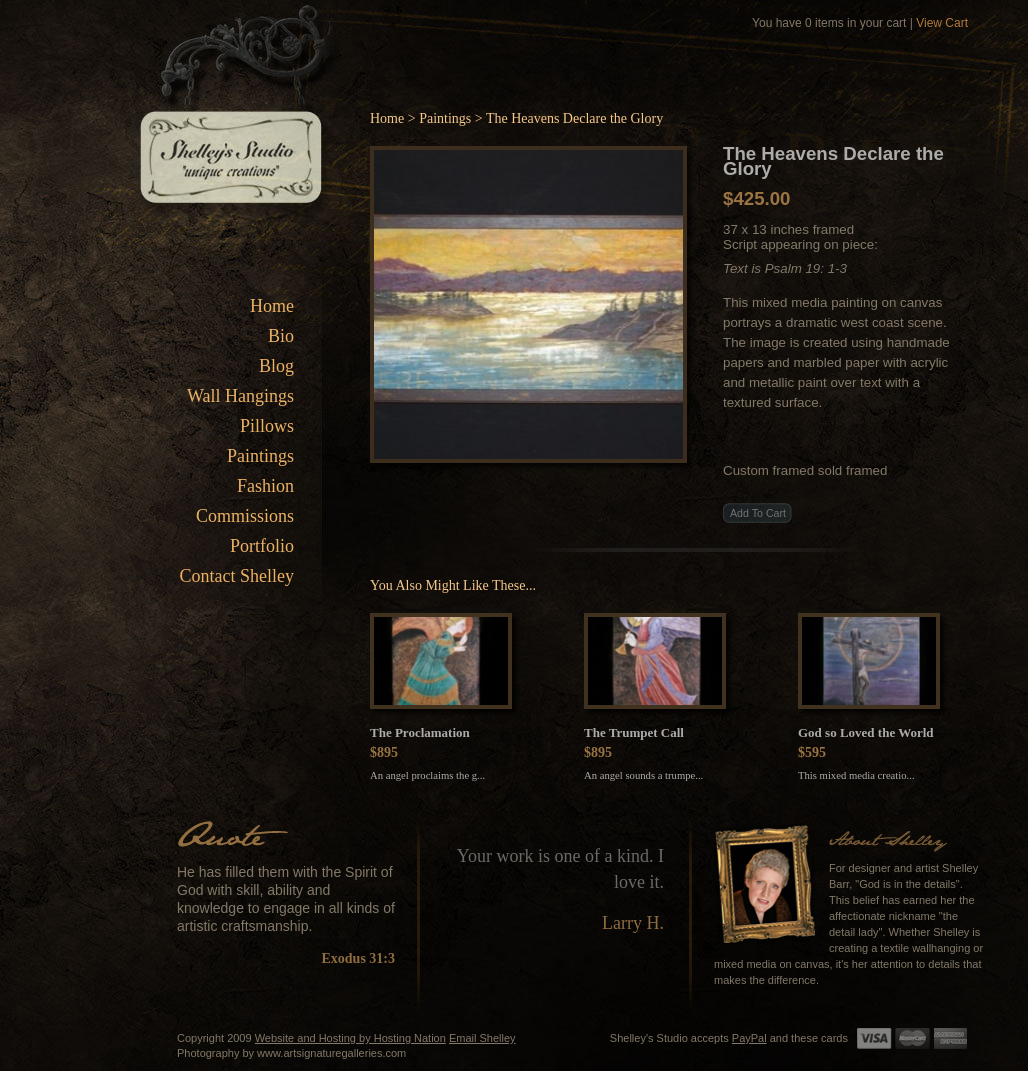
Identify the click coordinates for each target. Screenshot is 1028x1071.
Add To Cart (758, 513)
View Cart (942, 23)
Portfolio (262, 546)
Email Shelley (482, 1038)
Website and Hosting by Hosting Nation (350, 1038)
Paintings (260, 456)
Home (272, 306)
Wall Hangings (240, 396)
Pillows (267, 426)
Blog (276, 366)
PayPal (749, 1038)
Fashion (265, 486)
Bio (281, 336)
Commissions (245, 516)
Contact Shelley (237, 576)
